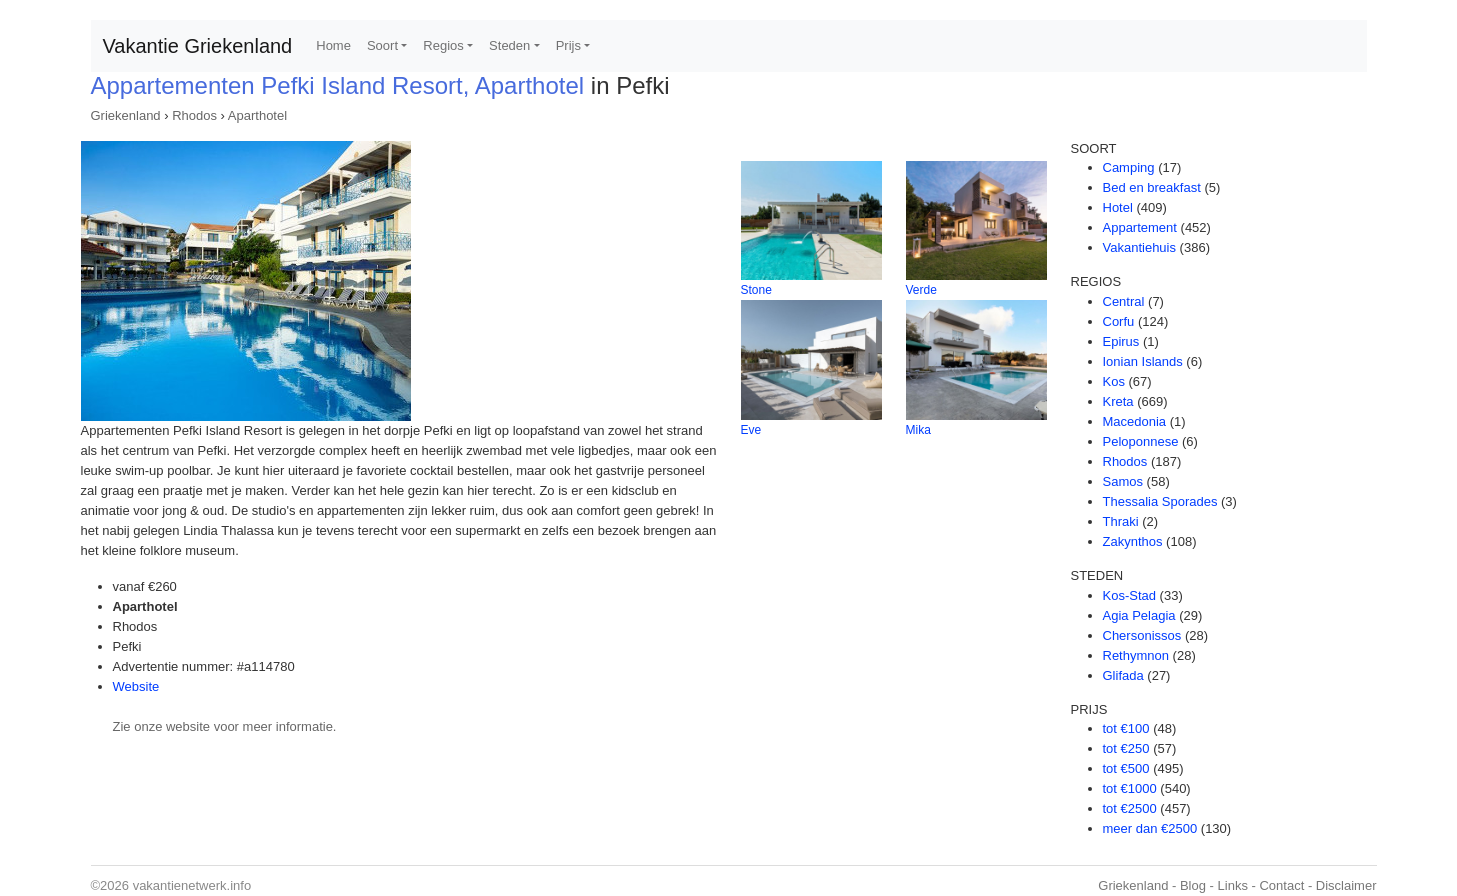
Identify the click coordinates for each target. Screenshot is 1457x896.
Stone (756, 290)
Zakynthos (1133, 541)
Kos (1114, 381)
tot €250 (1126, 748)
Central (1124, 301)
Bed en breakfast (1152, 187)
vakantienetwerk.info (192, 885)
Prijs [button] (568, 45)
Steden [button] (509, 45)
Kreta (1118, 401)
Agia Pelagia (1139, 615)
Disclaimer (1346, 885)
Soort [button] (382, 45)
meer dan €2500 (1150, 828)
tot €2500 (1130, 808)
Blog (1193, 885)
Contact (1281, 885)
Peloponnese (1141, 441)
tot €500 (1126, 768)
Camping (1129, 167)
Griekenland (126, 115)
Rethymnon (1136, 655)
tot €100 (1126, 728)
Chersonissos (1142, 635)
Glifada (1123, 675)
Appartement (1140, 227)
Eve (751, 430)
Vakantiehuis (1139, 247)
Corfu (1119, 321)
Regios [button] (443, 45)
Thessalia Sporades (1160, 501)
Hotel (1118, 207)
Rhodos (194, 115)
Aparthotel (257, 115)
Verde (921, 290)
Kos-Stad (1129, 595)
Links (1233, 885)
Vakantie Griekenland (198, 46)
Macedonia (1135, 421)
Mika (918, 430)
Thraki (1121, 521)
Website (136, 686)
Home (333, 45)
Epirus (1121, 341)
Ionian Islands (1143, 361)
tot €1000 (1130, 788)
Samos (1123, 481)
